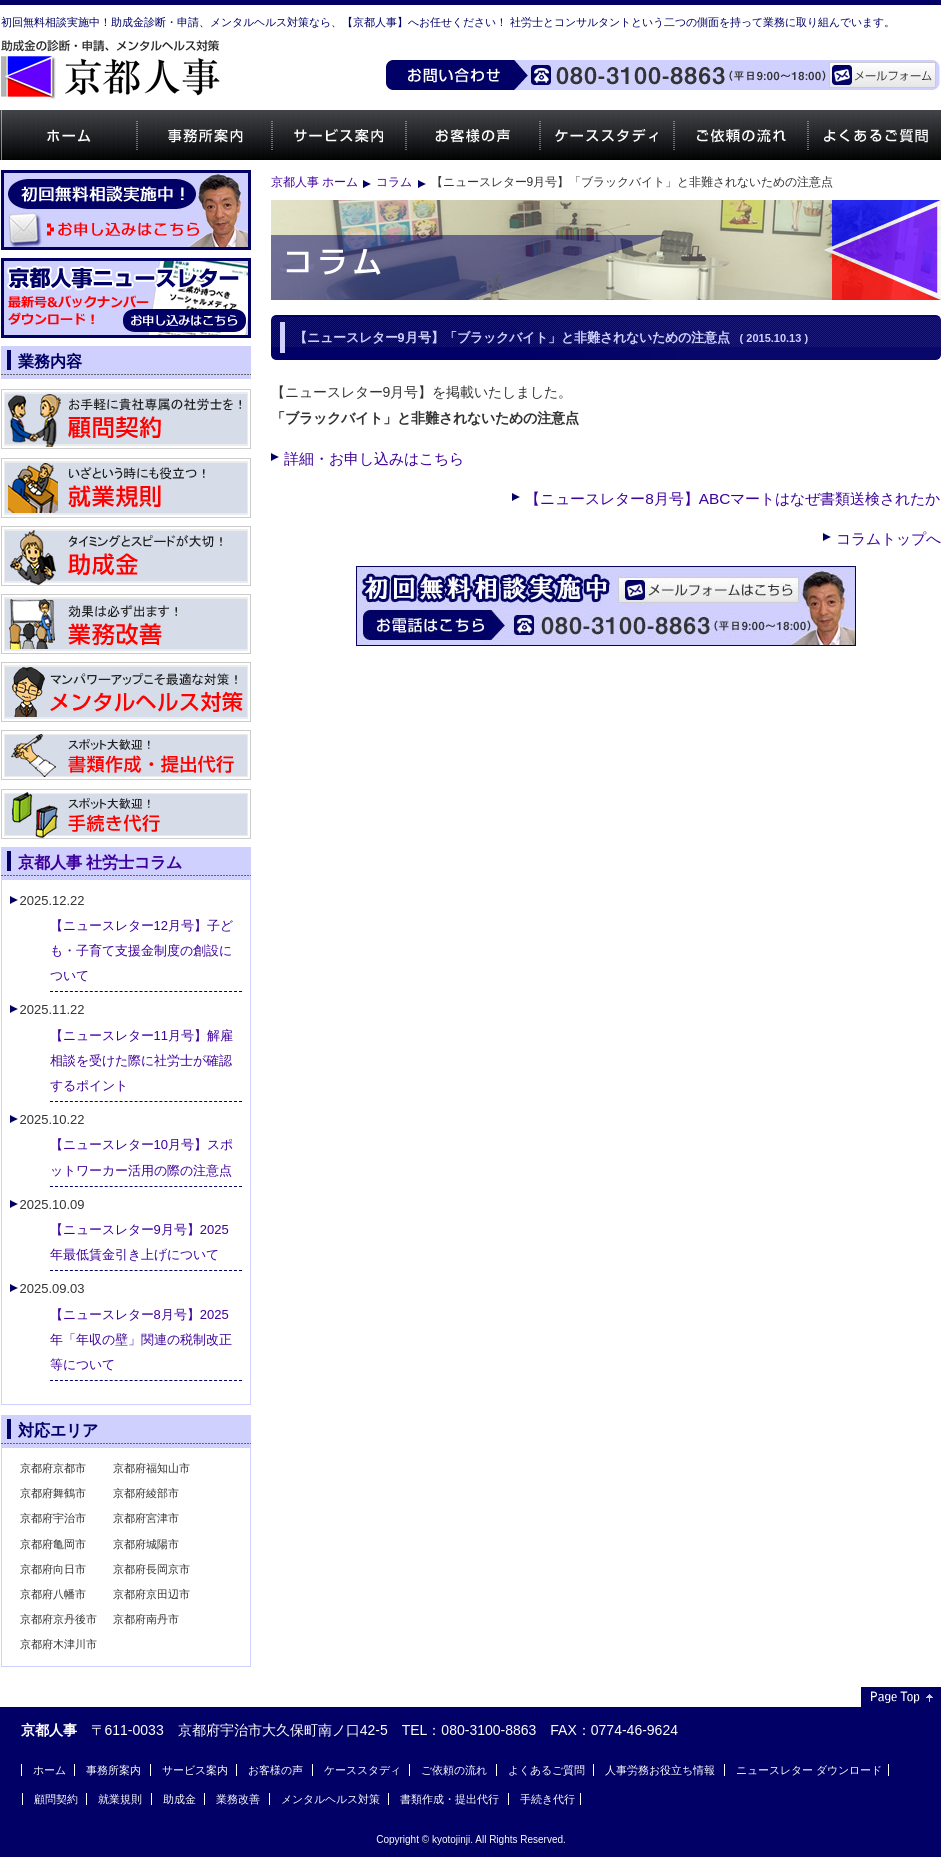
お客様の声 (472, 135)
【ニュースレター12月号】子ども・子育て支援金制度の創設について (141, 950)
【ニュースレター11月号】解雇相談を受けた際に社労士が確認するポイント (141, 1060)
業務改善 (238, 1799)
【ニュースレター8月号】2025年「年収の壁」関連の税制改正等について (141, 1339)
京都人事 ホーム (314, 182)
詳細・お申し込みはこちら (374, 458)
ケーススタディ (606, 135)
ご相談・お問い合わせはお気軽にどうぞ (606, 606)
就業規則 (120, 1799)
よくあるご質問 (546, 1770)
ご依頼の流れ (740, 135)
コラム (394, 182)
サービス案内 (338, 135)
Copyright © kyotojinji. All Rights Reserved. (471, 1839)
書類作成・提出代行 (449, 1799)
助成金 (179, 1799)
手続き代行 (547, 1799)
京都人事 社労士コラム (100, 862)
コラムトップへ (888, 538)
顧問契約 (56, 1799)
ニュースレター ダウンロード (809, 1770)
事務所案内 (203, 135)
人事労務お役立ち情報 (660, 1770)
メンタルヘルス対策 (330, 1799)
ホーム (68, 135)
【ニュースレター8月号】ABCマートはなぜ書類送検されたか (732, 498)
